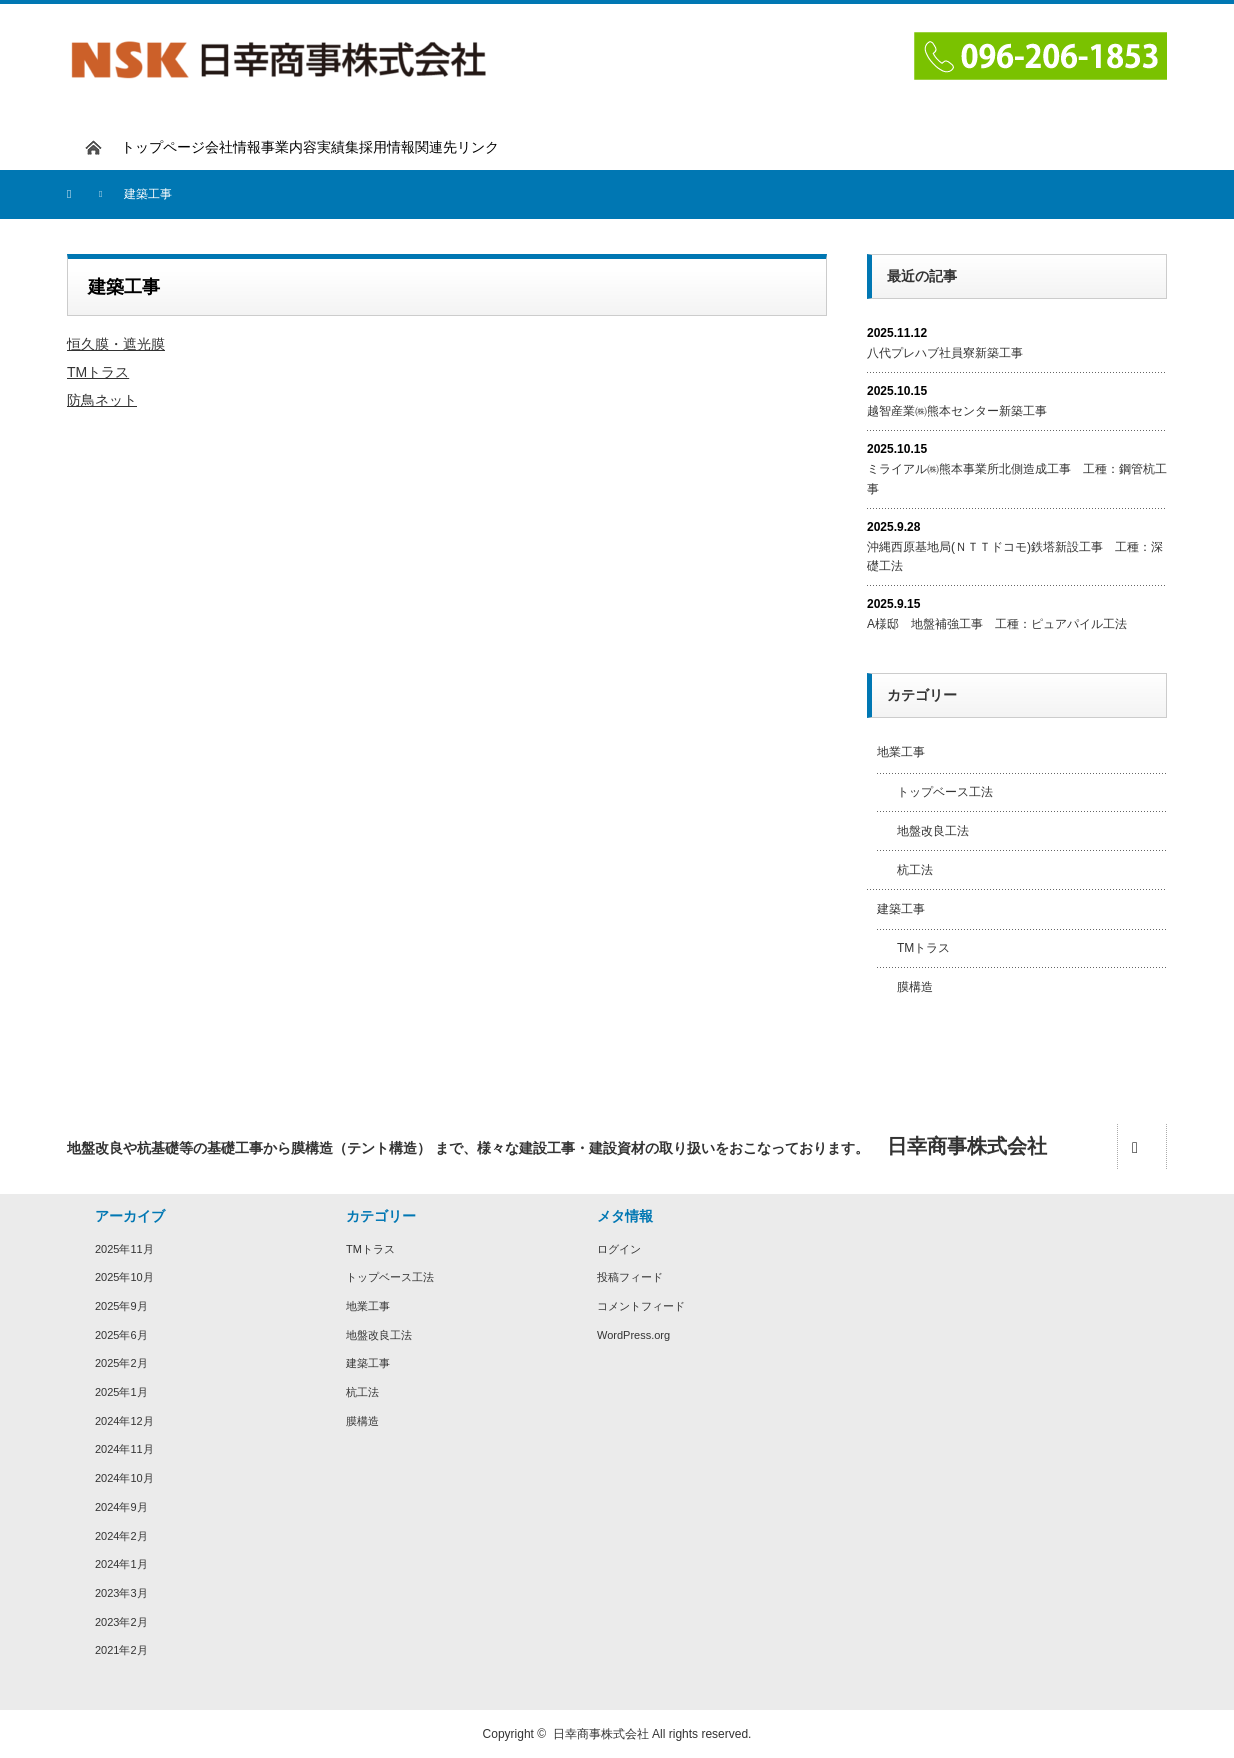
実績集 (338, 147)
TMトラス (98, 372)
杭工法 (915, 870)
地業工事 (901, 752)
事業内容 (289, 147)
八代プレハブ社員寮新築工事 (945, 353)
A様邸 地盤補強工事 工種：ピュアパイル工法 (997, 624)
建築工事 (901, 909)
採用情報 (387, 147)
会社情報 (233, 147)
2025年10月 (124, 1277)
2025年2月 (121, 1363)
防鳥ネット (102, 400)
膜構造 (915, 987)
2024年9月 (121, 1507)
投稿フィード (630, 1277)
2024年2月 (121, 1536)
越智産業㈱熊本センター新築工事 (957, 411)
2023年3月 (121, 1593)
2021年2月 (121, 1650)
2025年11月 (124, 1249)
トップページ (163, 147)
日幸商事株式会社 (601, 1734)
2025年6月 (121, 1335)
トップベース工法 (945, 792)
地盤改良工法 (933, 831)
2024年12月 (124, 1421)
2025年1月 (121, 1392)
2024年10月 (124, 1478)
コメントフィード (641, 1306)
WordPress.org (633, 1335)
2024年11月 (124, 1449)
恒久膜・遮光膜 (116, 344)
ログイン (619, 1249)
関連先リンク (457, 147)
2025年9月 (121, 1306)
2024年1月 (121, 1564)
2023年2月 (121, 1622)
